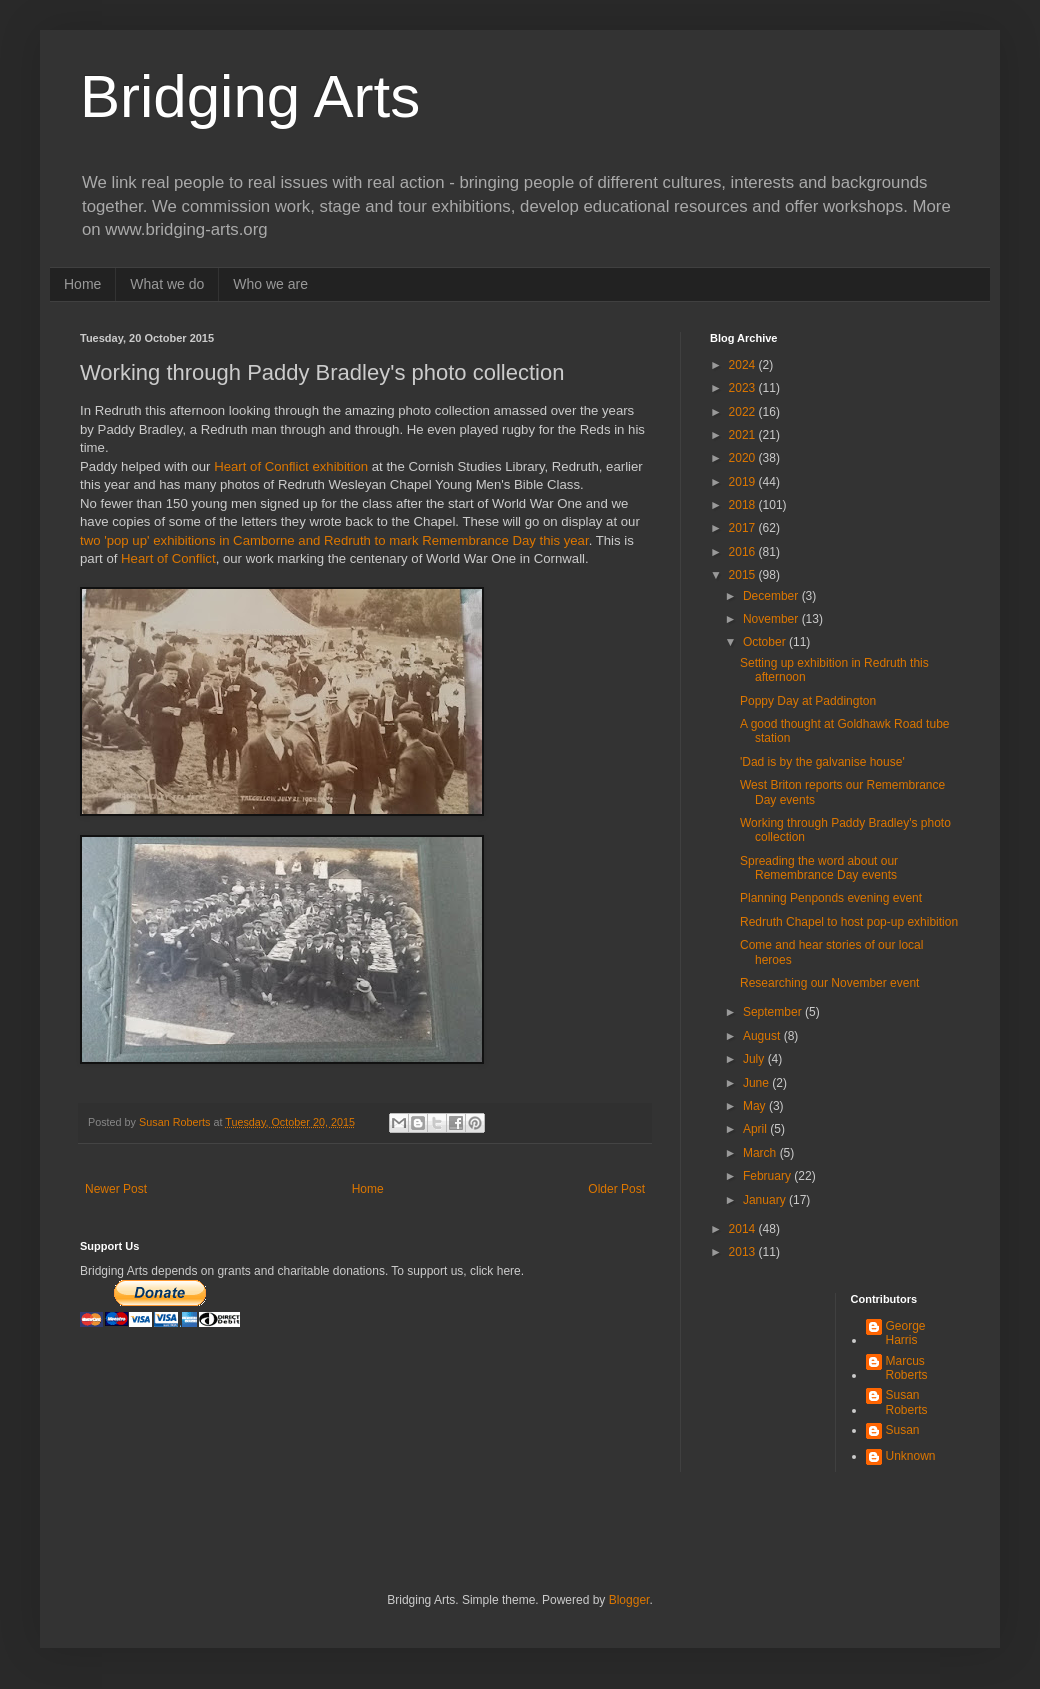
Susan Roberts (907, 1402)
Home (82, 284)
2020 (744, 458)
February (768, 1176)
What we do (167, 284)
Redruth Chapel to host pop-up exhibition (849, 922)
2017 (744, 528)
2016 (744, 552)
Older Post (616, 1189)
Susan (903, 1430)
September (774, 1012)
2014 (744, 1229)
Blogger (629, 1600)
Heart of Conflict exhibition (291, 466)
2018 (744, 505)
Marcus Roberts (907, 1368)
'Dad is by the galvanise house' (822, 762)
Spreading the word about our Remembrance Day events (819, 868)
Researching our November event (829, 983)
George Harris (906, 1333)
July (755, 1059)
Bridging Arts (250, 96)
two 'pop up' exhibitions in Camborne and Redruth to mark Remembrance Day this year (334, 540)
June (757, 1083)
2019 (744, 482)
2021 (744, 435)
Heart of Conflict (168, 558)
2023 (744, 388)
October (766, 642)
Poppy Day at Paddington (808, 701)
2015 (744, 575)
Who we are (270, 284)
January (766, 1200)
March (761, 1153)
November (772, 619)
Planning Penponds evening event (831, 898)
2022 (744, 412)
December (772, 596)
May (756, 1106)
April (756, 1129)
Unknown (911, 1456)
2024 (744, 365)
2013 (744, 1252)
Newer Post (116, 1189)
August (763, 1036)
